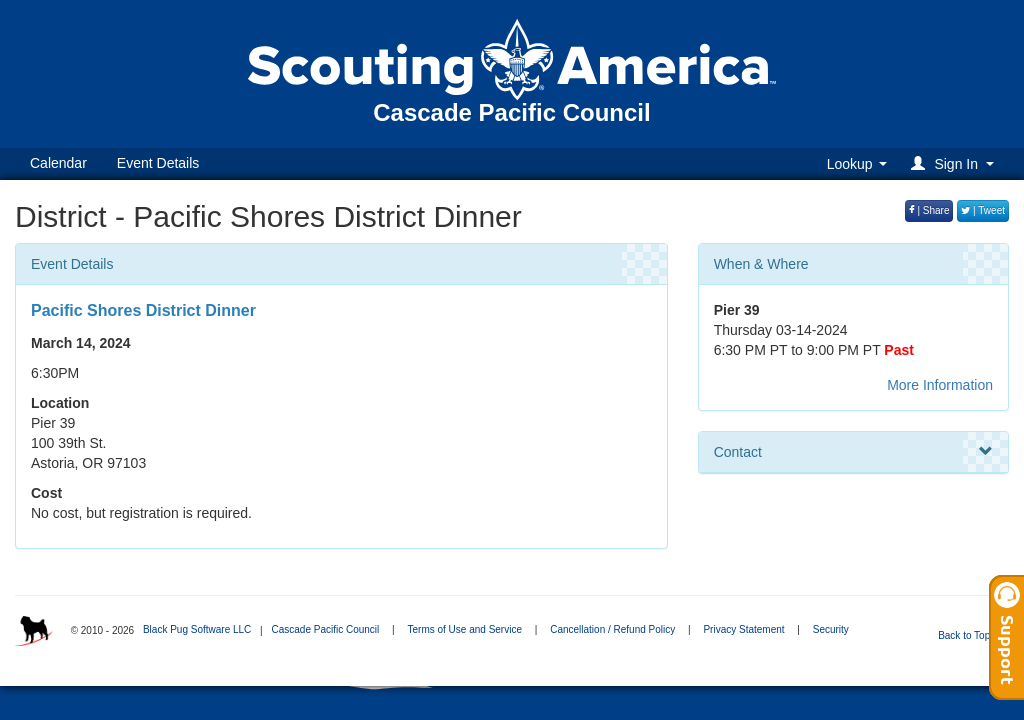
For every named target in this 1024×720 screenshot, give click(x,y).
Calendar (58, 163)
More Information (940, 385)
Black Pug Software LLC (197, 629)
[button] (955, 163)
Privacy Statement (743, 629)
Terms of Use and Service (464, 629)
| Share (929, 210)
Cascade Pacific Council (325, 629)
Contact (853, 452)
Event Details (158, 163)
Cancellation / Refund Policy (612, 629)
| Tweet (983, 210)
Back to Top (970, 635)
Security (831, 629)
